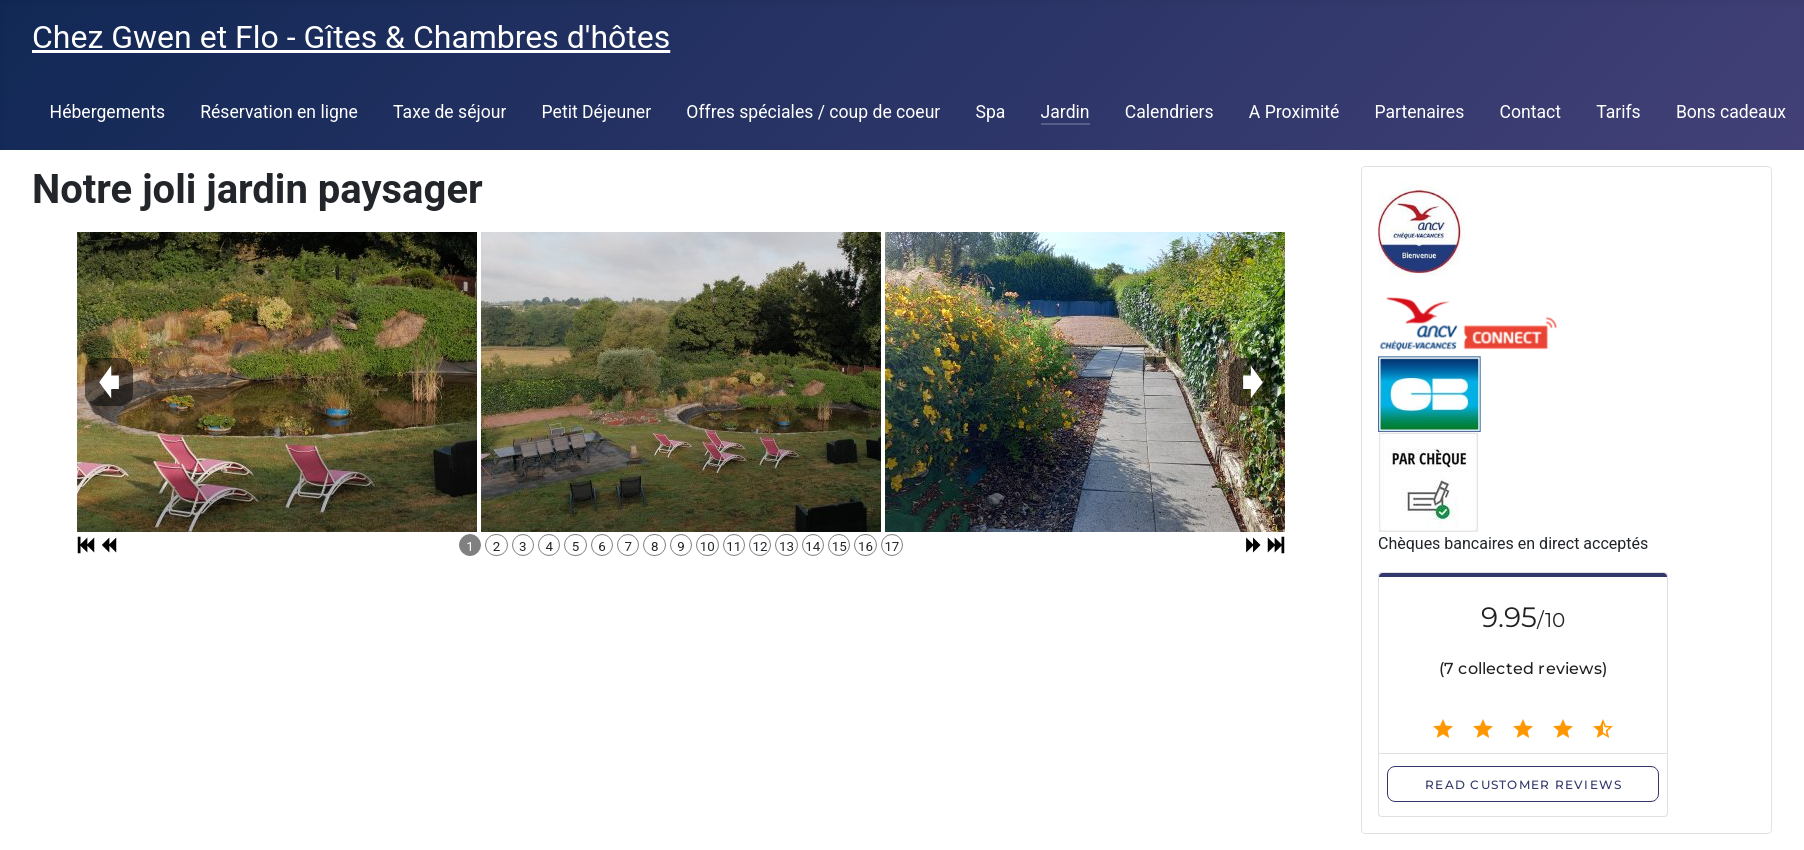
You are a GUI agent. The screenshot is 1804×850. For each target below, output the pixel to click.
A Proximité (1294, 112)
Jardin (1065, 112)
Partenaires (1419, 112)
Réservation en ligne (279, 112)
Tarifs (1618, 112)
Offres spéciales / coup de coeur (813, 112)
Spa (991, 112)
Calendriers (1169, 112)
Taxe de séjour (449, 112)
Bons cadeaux (1731, 112)
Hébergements (107, 112)
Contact (1530, 112)
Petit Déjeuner (597, 112)
